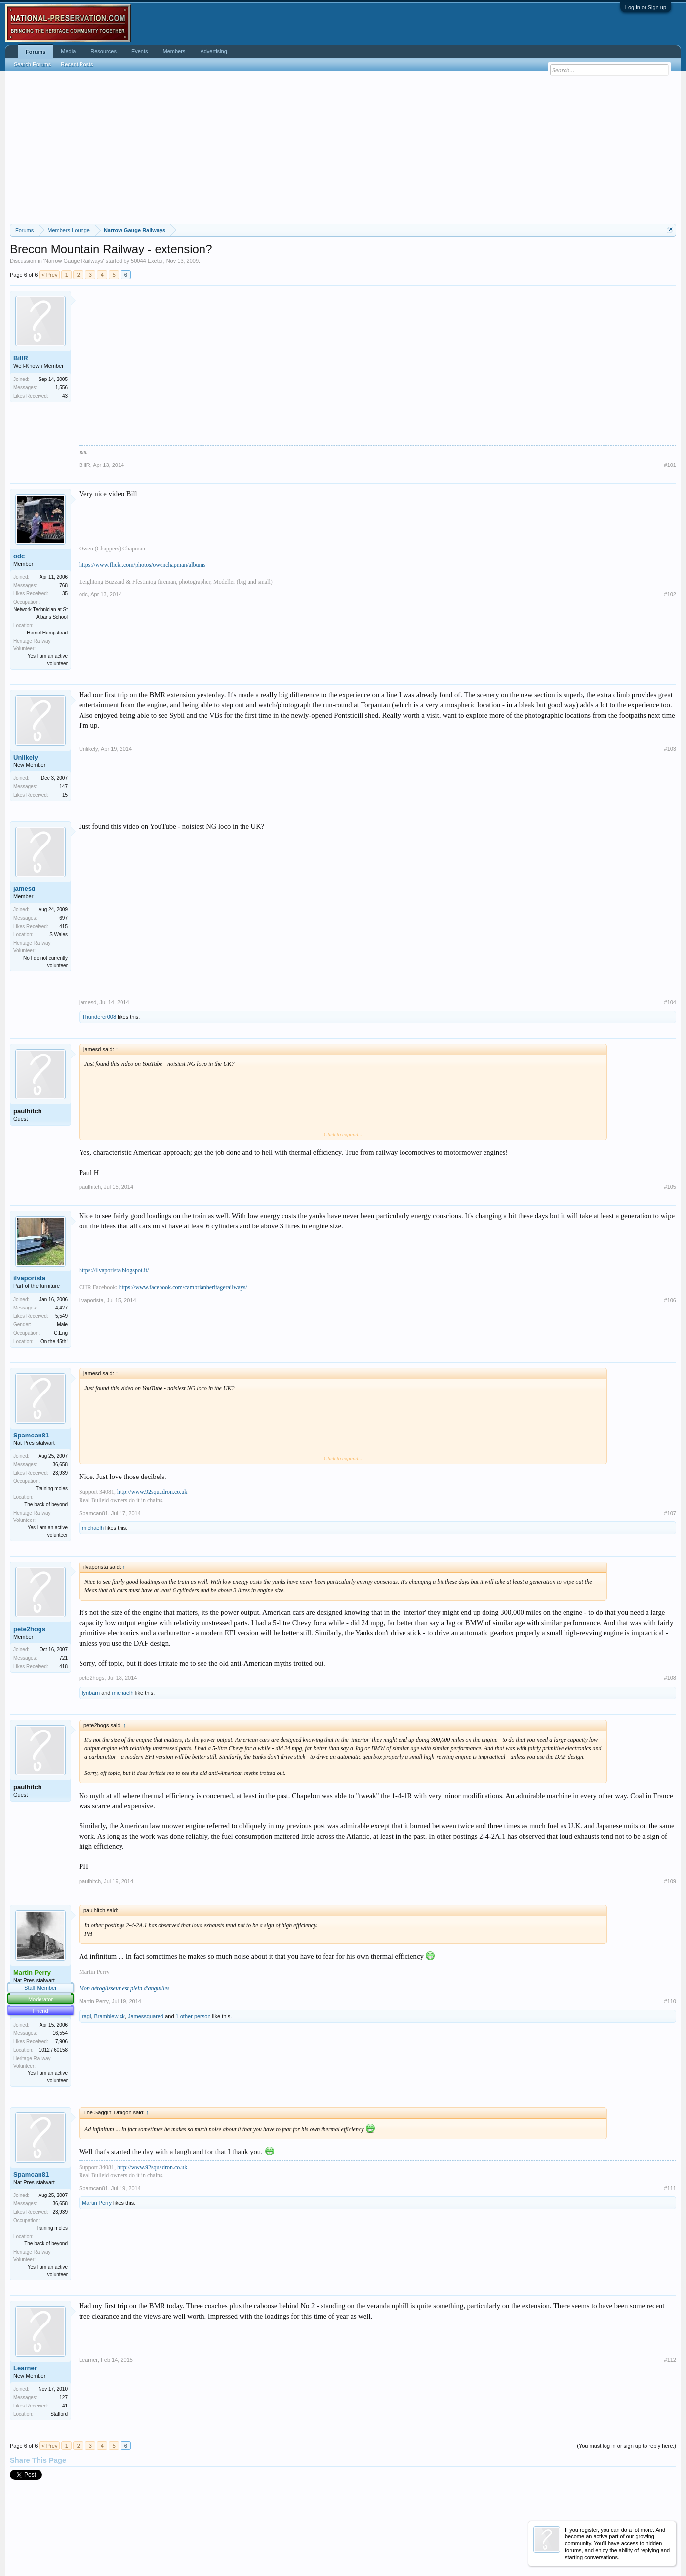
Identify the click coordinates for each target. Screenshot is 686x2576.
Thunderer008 (99, 1017)
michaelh (93, 1528)
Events (139, 51)
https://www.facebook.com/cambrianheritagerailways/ (183, 1287)
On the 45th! (54, 1341)
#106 (670, 1300)
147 (63, 786)
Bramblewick (109, 2016)
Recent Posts (77, 64)
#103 (670, 749)
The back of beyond (46, 1504)
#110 (670, 2001)
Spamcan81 (31, 1435)
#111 (670, 2188)
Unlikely (25, 757)
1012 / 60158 (53, 2050)
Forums (35, 52)
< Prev (49, 275)
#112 (670, 2360)
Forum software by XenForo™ (76, 2547)
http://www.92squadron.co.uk (152, 1491)
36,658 (60, 1464)
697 (63, 918)
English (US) (25, 2535)
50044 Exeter (147, 261)
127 (63, 2397)
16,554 (60, 2033)
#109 (670, 1881)
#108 (670, 1678)
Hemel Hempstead (47, 632)
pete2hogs (29, 1629)
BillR (20, 358)
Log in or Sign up (645, 7)
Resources (103, 51)
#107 (670, 1513)
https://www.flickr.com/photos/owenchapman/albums (142, 564)
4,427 (61, 1307)
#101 (670, 465)
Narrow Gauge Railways (73, 261)
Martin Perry (94, 2001)
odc (19, 556)
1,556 (61, 387)
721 (63, 1658)
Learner (25, 2368)
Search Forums (32, 64)
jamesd (24, 888)
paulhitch (27, 1111)
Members (174, 51)
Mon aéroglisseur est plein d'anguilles (124, 1988)
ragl (86, 2016)
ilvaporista (29, 1278)
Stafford (59, 2414)
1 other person (193, 2016)
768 (63, 585)
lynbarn (91, 1693)
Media (68, 51)
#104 (670, 1002)
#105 (670, 1187)
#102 (670, 594)
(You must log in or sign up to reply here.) (626, 2446)
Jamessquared (145, 2016)
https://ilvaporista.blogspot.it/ (114, 1270)
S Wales (58, 934)
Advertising (213, 51)
